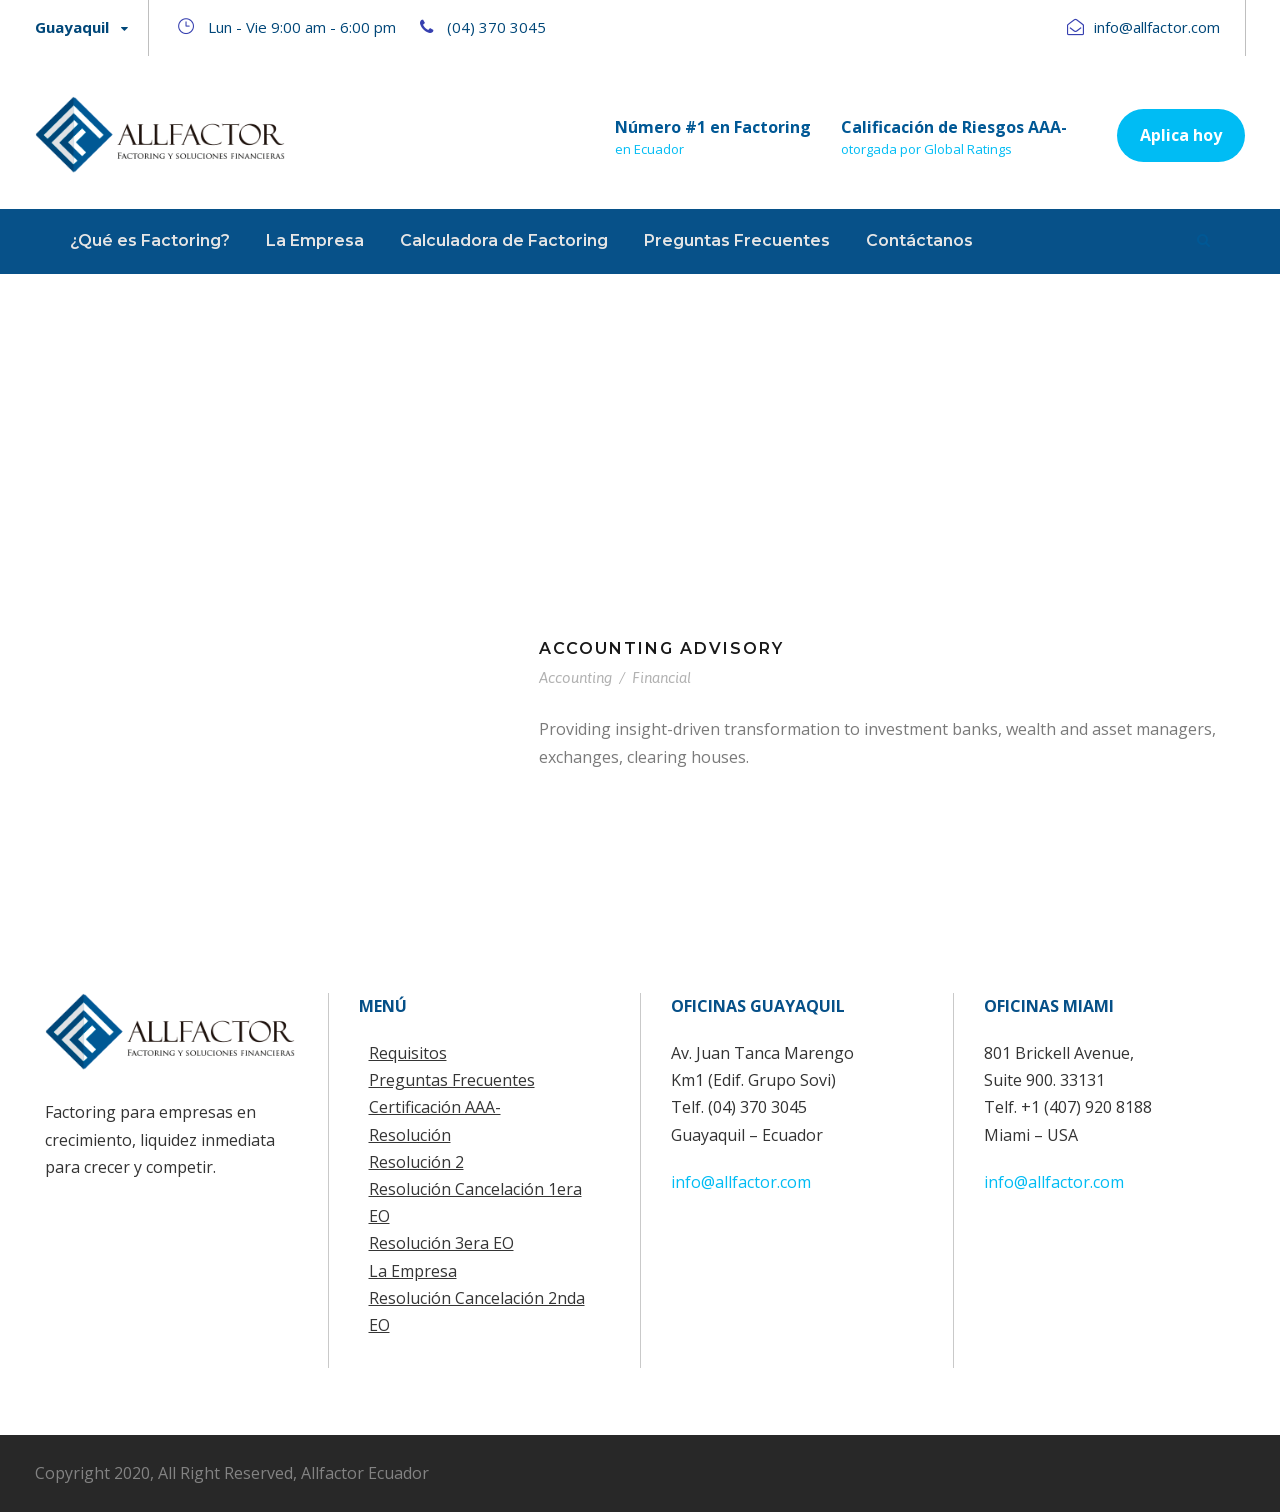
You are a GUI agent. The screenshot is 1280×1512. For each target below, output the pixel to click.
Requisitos (408, 1053)
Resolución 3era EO (441, 1243)
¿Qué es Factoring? (150, 240)
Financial (661, 677)
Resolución (410, 1135)
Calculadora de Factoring (504, 240)
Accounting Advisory (661, 648)
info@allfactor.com (741, 1182)
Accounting (575, 677)
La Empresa (315, 240)
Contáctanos (919, 240)
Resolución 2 (416, 1162)
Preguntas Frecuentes (737, 240)
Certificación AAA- (435, 1107)
